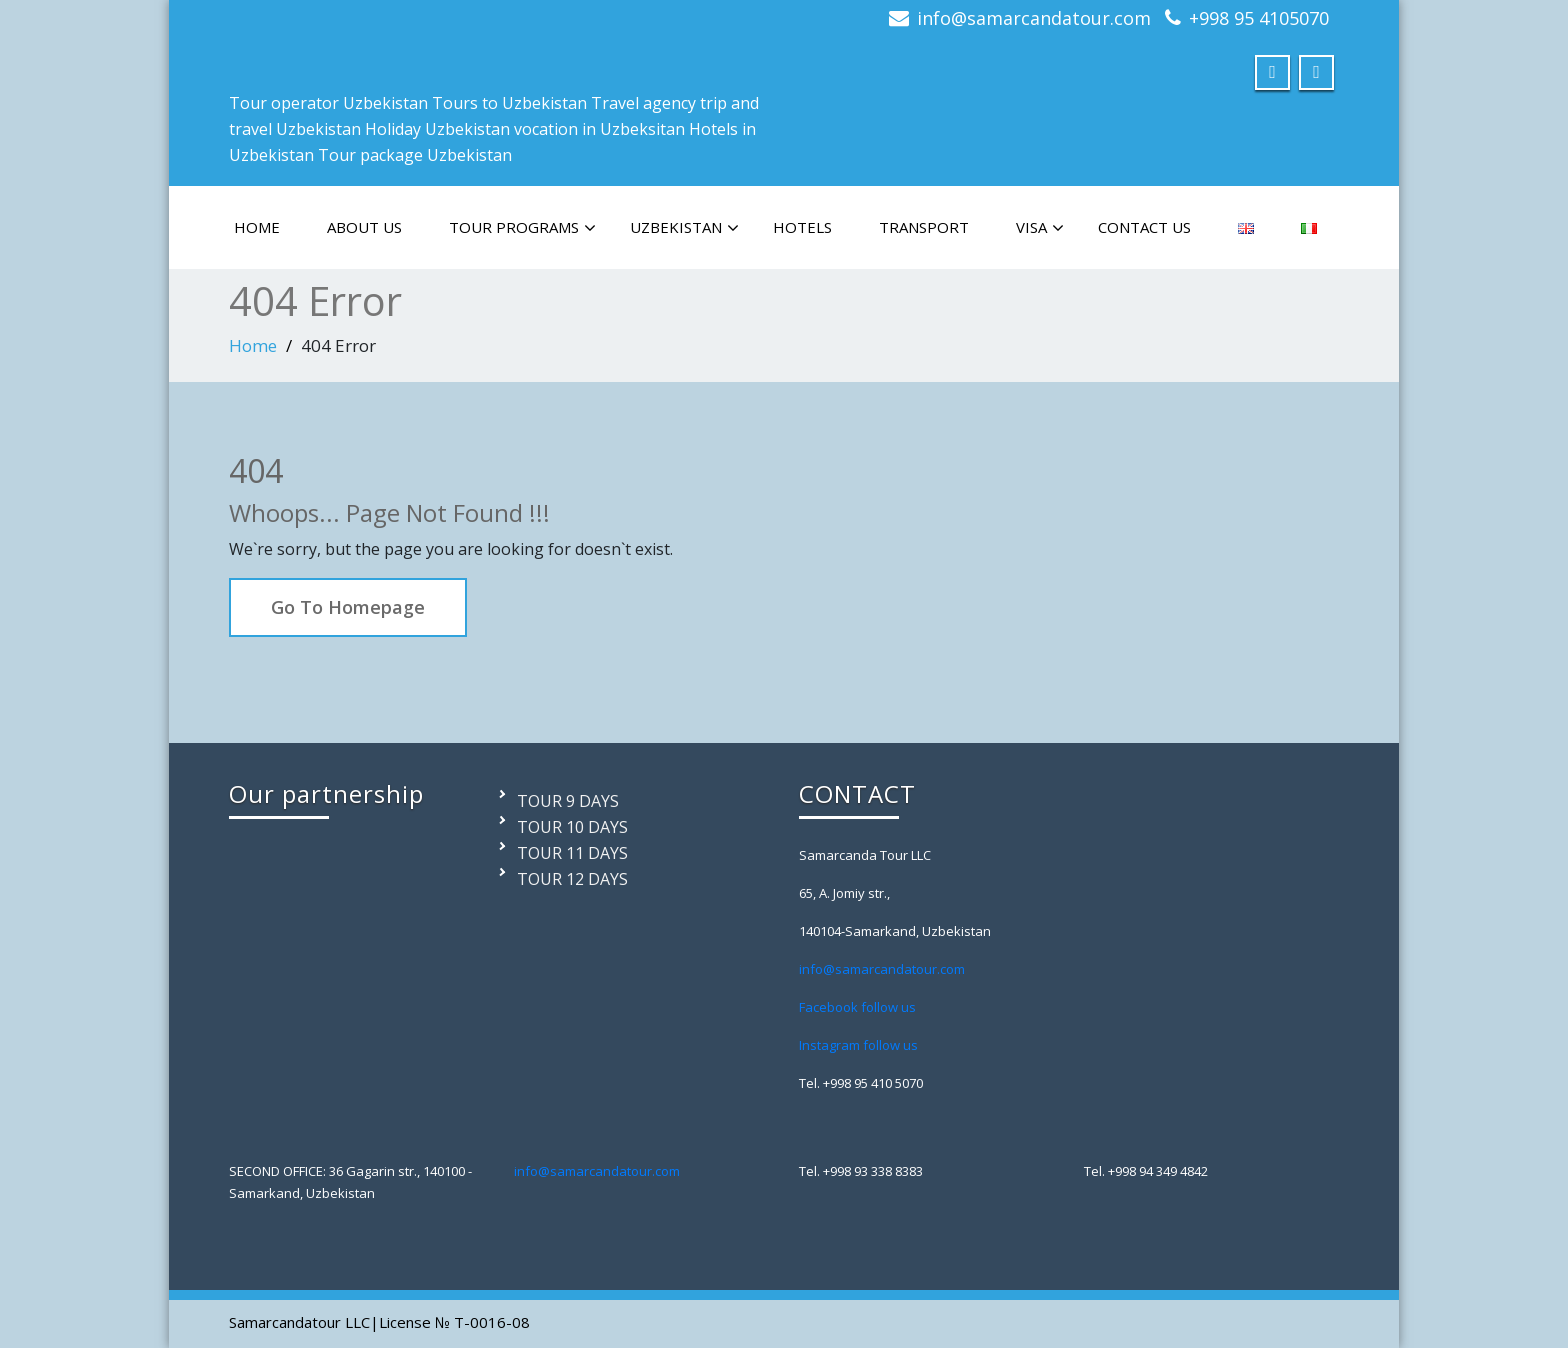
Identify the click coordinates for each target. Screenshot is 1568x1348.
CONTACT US (1144, 227)
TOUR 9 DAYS (568, 801)
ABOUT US (364, 227)
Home (253, 345)
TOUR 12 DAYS (572, 879)
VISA (1040, 228)
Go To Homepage (348, 607)
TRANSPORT (924, 227)
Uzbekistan (684, 228)
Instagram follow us (858, 1045)
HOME (257, 227)
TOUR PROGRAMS (522, 228)
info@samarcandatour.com (1034, 18)
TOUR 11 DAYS (572, 853)
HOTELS (802, 227)
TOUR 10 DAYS (572, 827)
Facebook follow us (857, 1007)
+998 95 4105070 (1259, 18)
